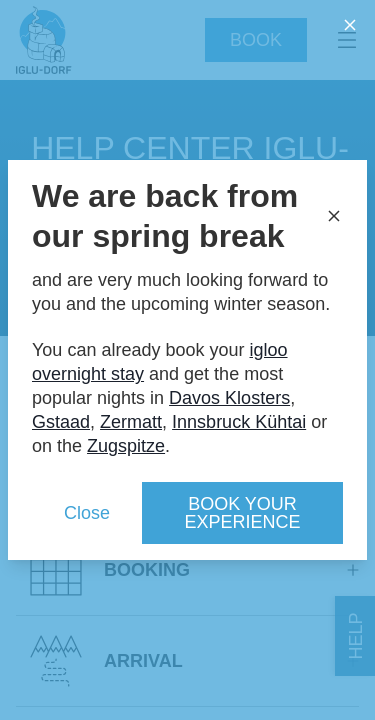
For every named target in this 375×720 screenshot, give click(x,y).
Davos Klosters (229, 398)
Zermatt (131, 422)
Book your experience (242, 513)
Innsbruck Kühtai (239, 422)
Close (87, 513)
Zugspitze (126, 446)
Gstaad (61, 422)
